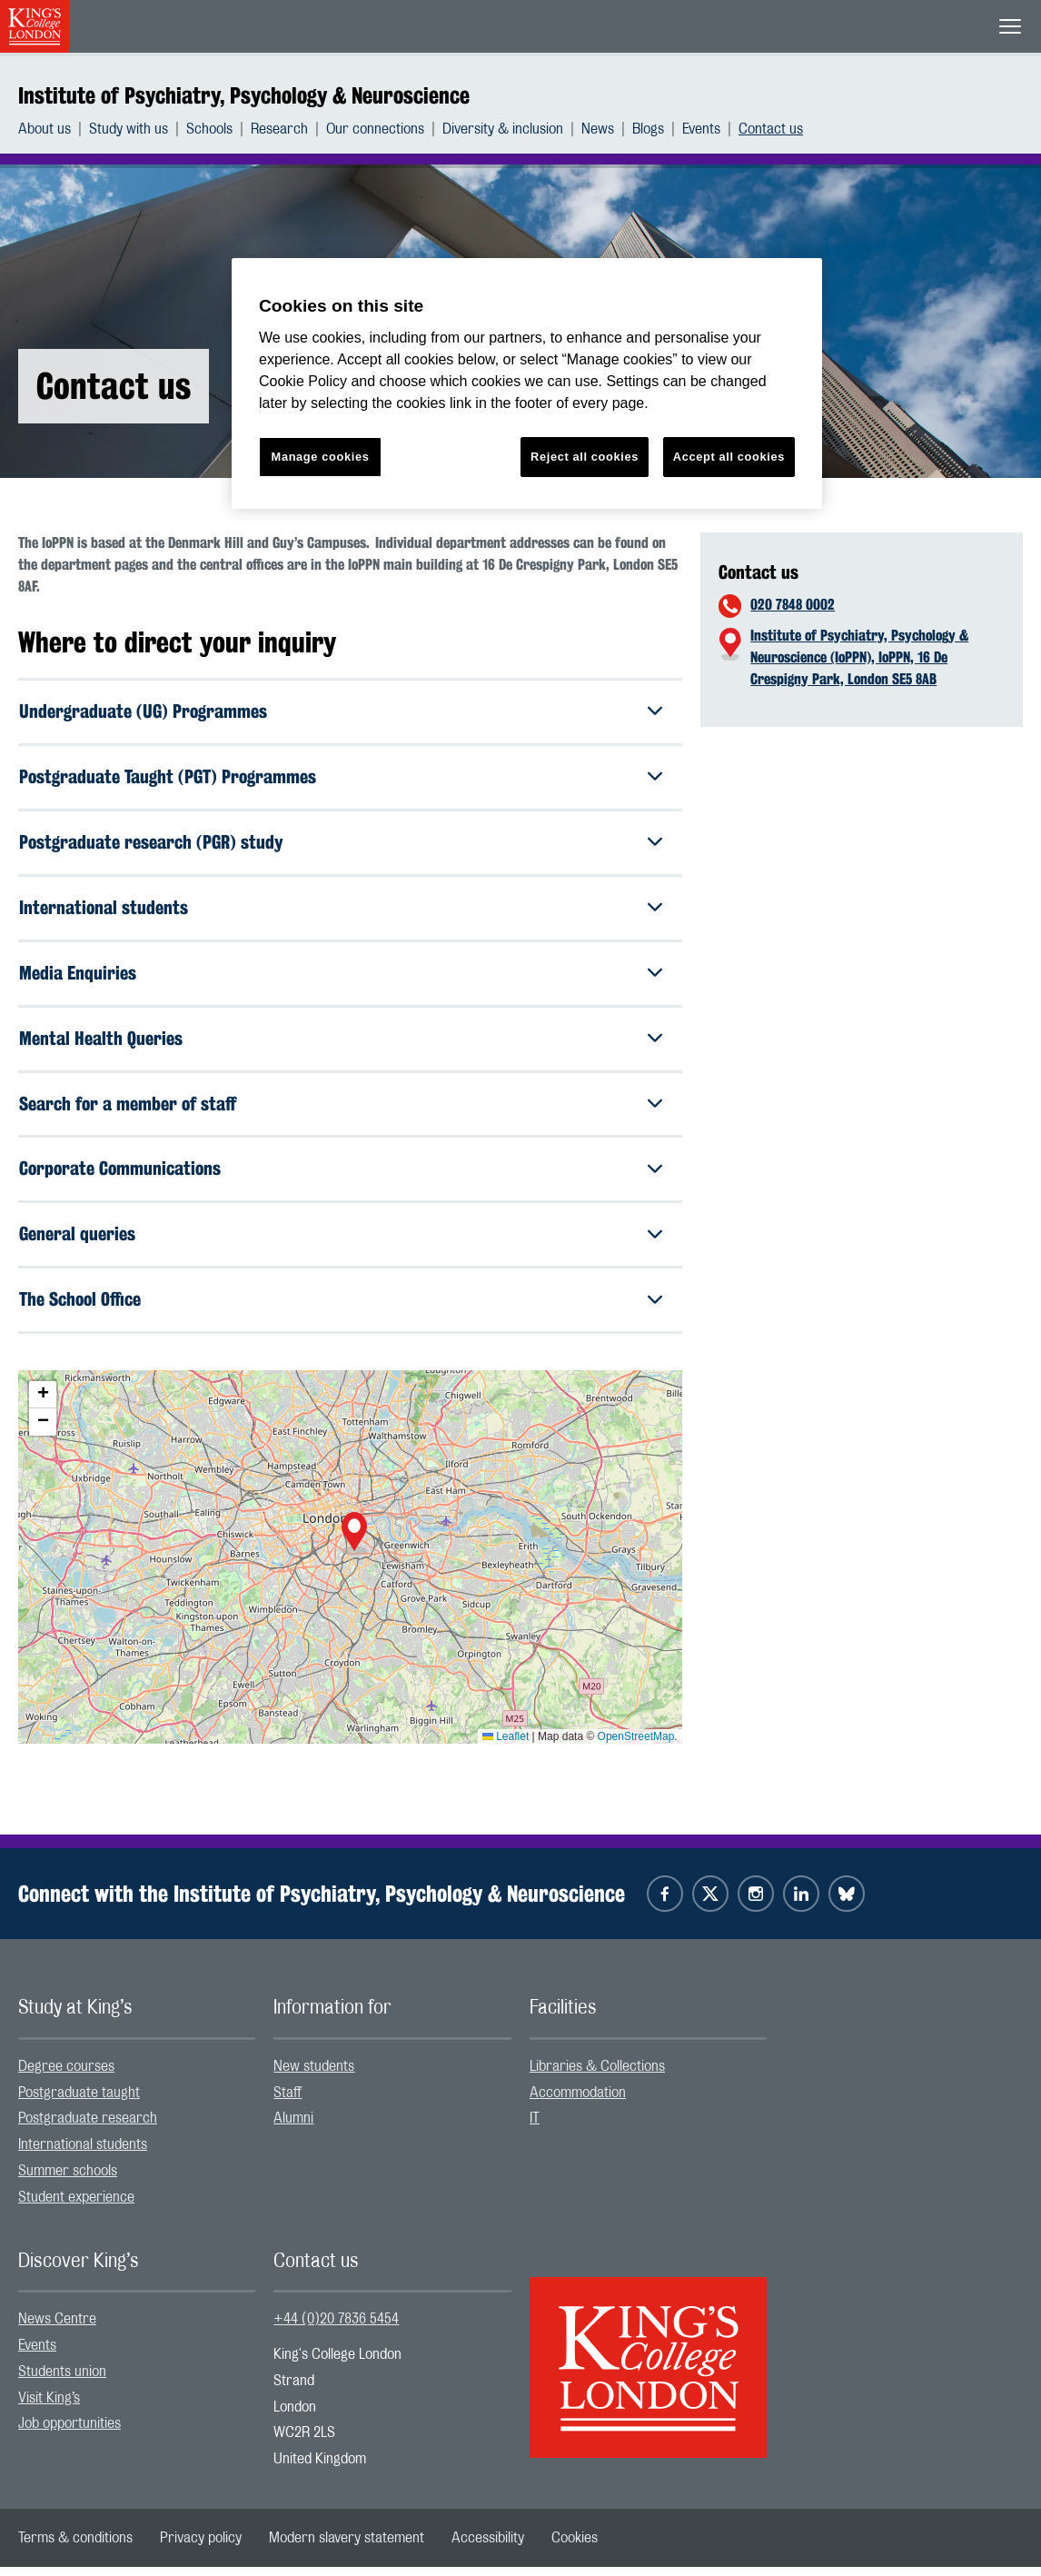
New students (313, 2075)
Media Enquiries (77, 977)
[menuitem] (53, 129)
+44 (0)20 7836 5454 (336, 2329)
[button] (354, 1544)
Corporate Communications (120, 1176)
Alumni (293, 2128)
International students (103, 911)
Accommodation (578, 2101)
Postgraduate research (87, 2128)
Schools (209, 129)
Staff (287, 2101)
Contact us (771, 129)
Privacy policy (201, 2547)
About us (44, 129)
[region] (527, 384)
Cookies (574, 2547)
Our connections (375, 129)
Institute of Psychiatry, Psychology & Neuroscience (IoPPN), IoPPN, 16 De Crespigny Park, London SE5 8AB (859, 657)
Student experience (76, 2206)
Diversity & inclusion (502, 129)
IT (535, 2128)
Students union (62, 2380)
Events (701, 129)
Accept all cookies (729, 456)
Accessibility (487, 2547)
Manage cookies (321, 456)
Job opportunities (69, 2433)
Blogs (648, 129)
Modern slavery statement (346, 2547)
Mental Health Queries (101, 1043)
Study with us (128, 129)
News (597, 129)
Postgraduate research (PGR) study (151, 844)
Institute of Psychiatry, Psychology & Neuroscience (244, 95)
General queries (77, 1242)
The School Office (80, 1309)
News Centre (57, 2329)
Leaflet (505, 1745)
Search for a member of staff (127, 1110)
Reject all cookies (584, 456)
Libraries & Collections (597, 2075)
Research (279, 129)
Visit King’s (49, 2407)
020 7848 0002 (792, 604)
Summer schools (67, 2180)
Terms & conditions (75, 2547)
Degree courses (66, 2075)
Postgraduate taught (79, 2101)
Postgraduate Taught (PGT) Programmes (167, 778)
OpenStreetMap (636, 1745)
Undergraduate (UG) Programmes (143, 712)
